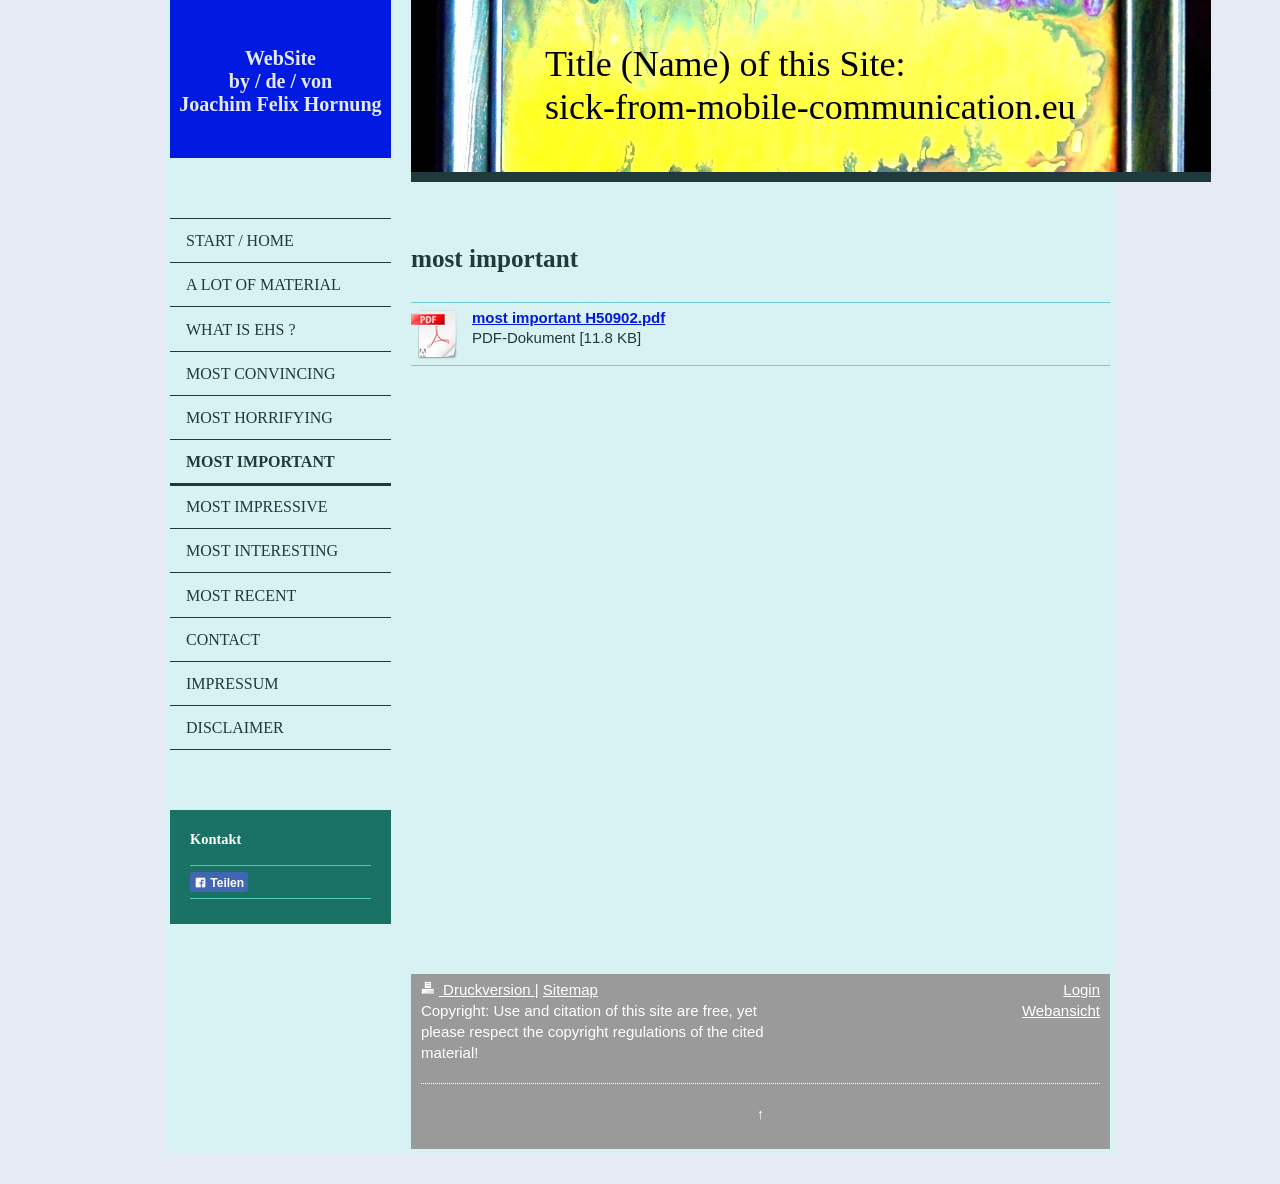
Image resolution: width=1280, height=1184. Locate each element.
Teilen (219, 883)
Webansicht (1061, 1010)
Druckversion (478, 989)
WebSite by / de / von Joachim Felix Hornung (280, 81)
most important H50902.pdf (568, 317)
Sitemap (570, 989)
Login (1081, 989)
